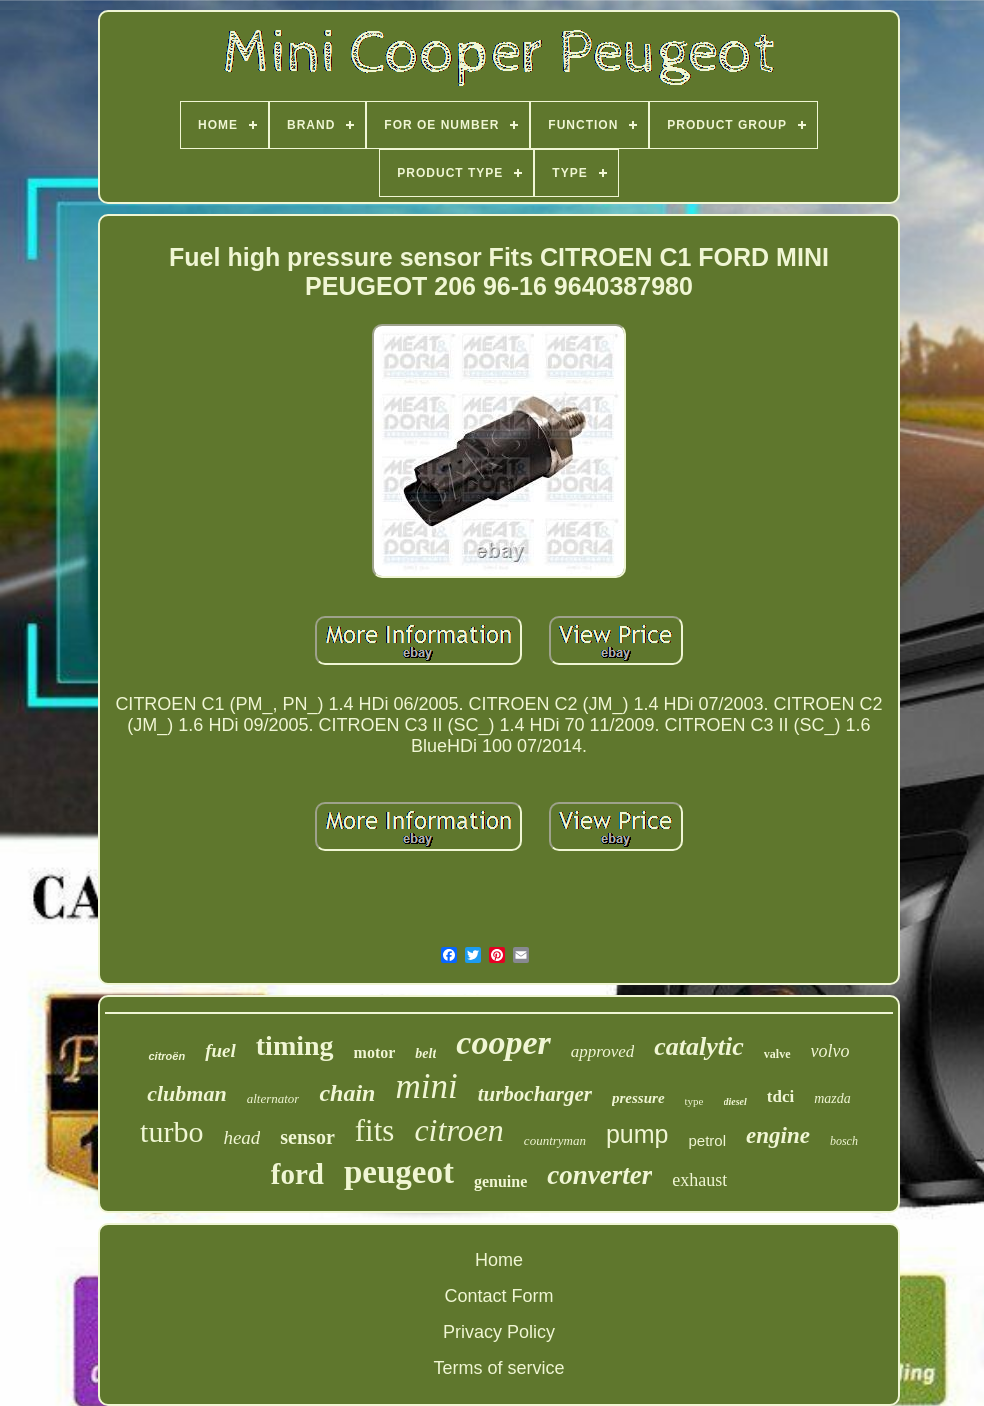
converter (599, 1175)
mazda (832, 1098)
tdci (780, 1096)
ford (297, 1174)
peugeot (399, 1172)
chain (347, 1093)
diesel (735, 1101)
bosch (844, 1141)
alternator (273, 1098)
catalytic (699, 1046)
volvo (830, 1051)
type (694, 1101)
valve (777, 1054)
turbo (171, 1131)
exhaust (699, 1180)
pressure (638, 1098)
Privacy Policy (499, 1332)
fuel (220, 1050)
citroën (166, 1056)
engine (778, 1135)
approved (603, 1051)
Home (499, 1260)
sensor (307, 1137)
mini (426, 1086)
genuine (500, 1181)
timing (295, 1045)
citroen (458, 1130)
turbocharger (535, 1094)
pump (637, 1134)
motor (375, 1052)
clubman (186, 1093)
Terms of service (498, 1368)
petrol (708, 1140)
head (241, 1137)
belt (425, 1053)
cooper (503, 1042)
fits (375, 1130)
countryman (555, 1140)
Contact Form (498, 1296)
